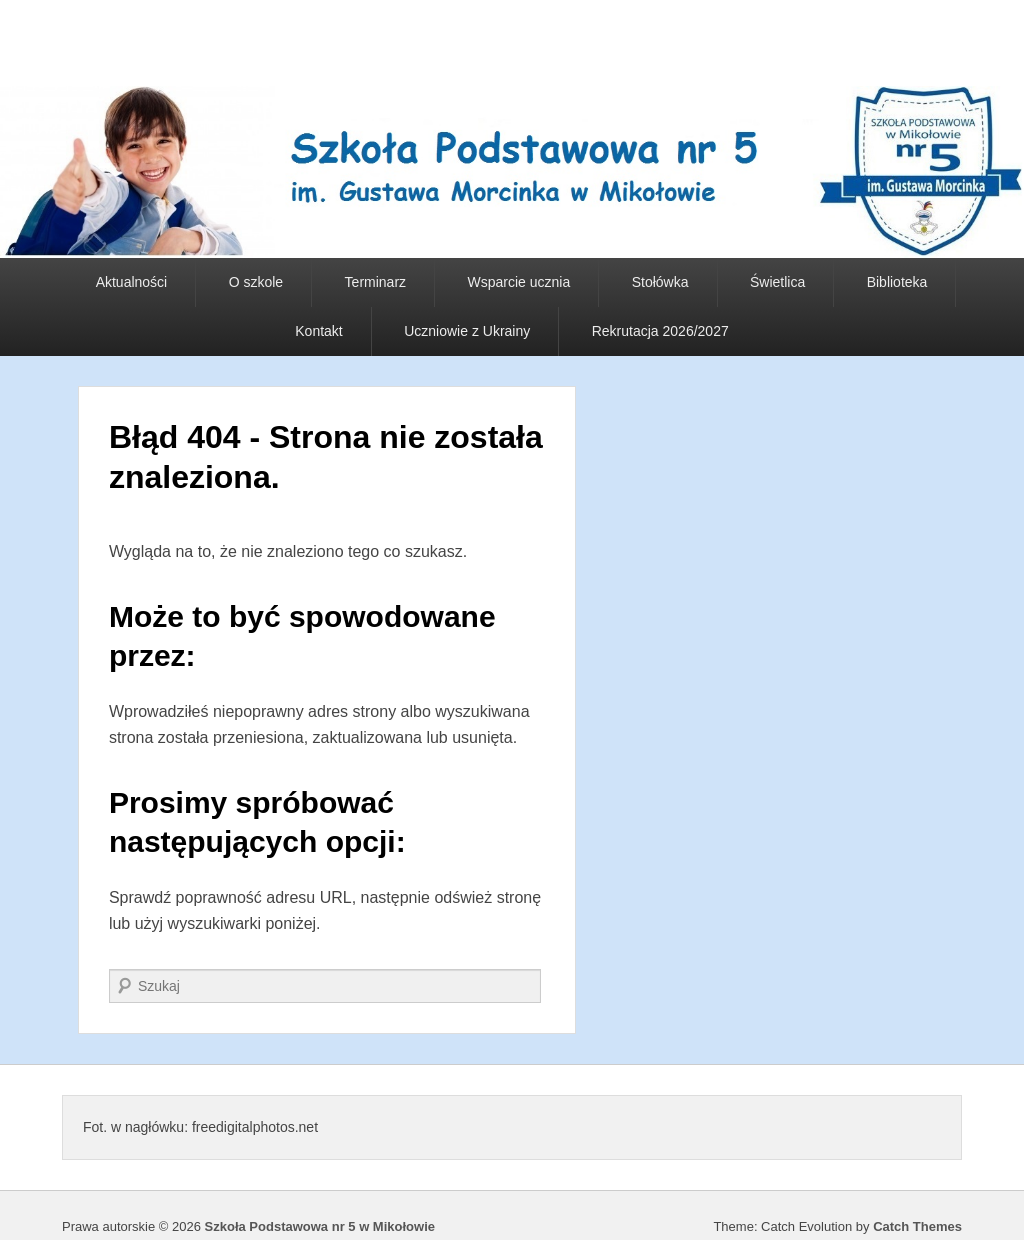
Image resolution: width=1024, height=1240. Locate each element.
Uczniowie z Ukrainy (467, 331)
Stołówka (660, 282)
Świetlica (777, 282)
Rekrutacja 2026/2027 (660, 331)
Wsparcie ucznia (519, 282)
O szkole (256, 282)
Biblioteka (897, 282)
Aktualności (132, 282)
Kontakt (318, 331)
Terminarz (375, 282)
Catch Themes (917, 1226)
